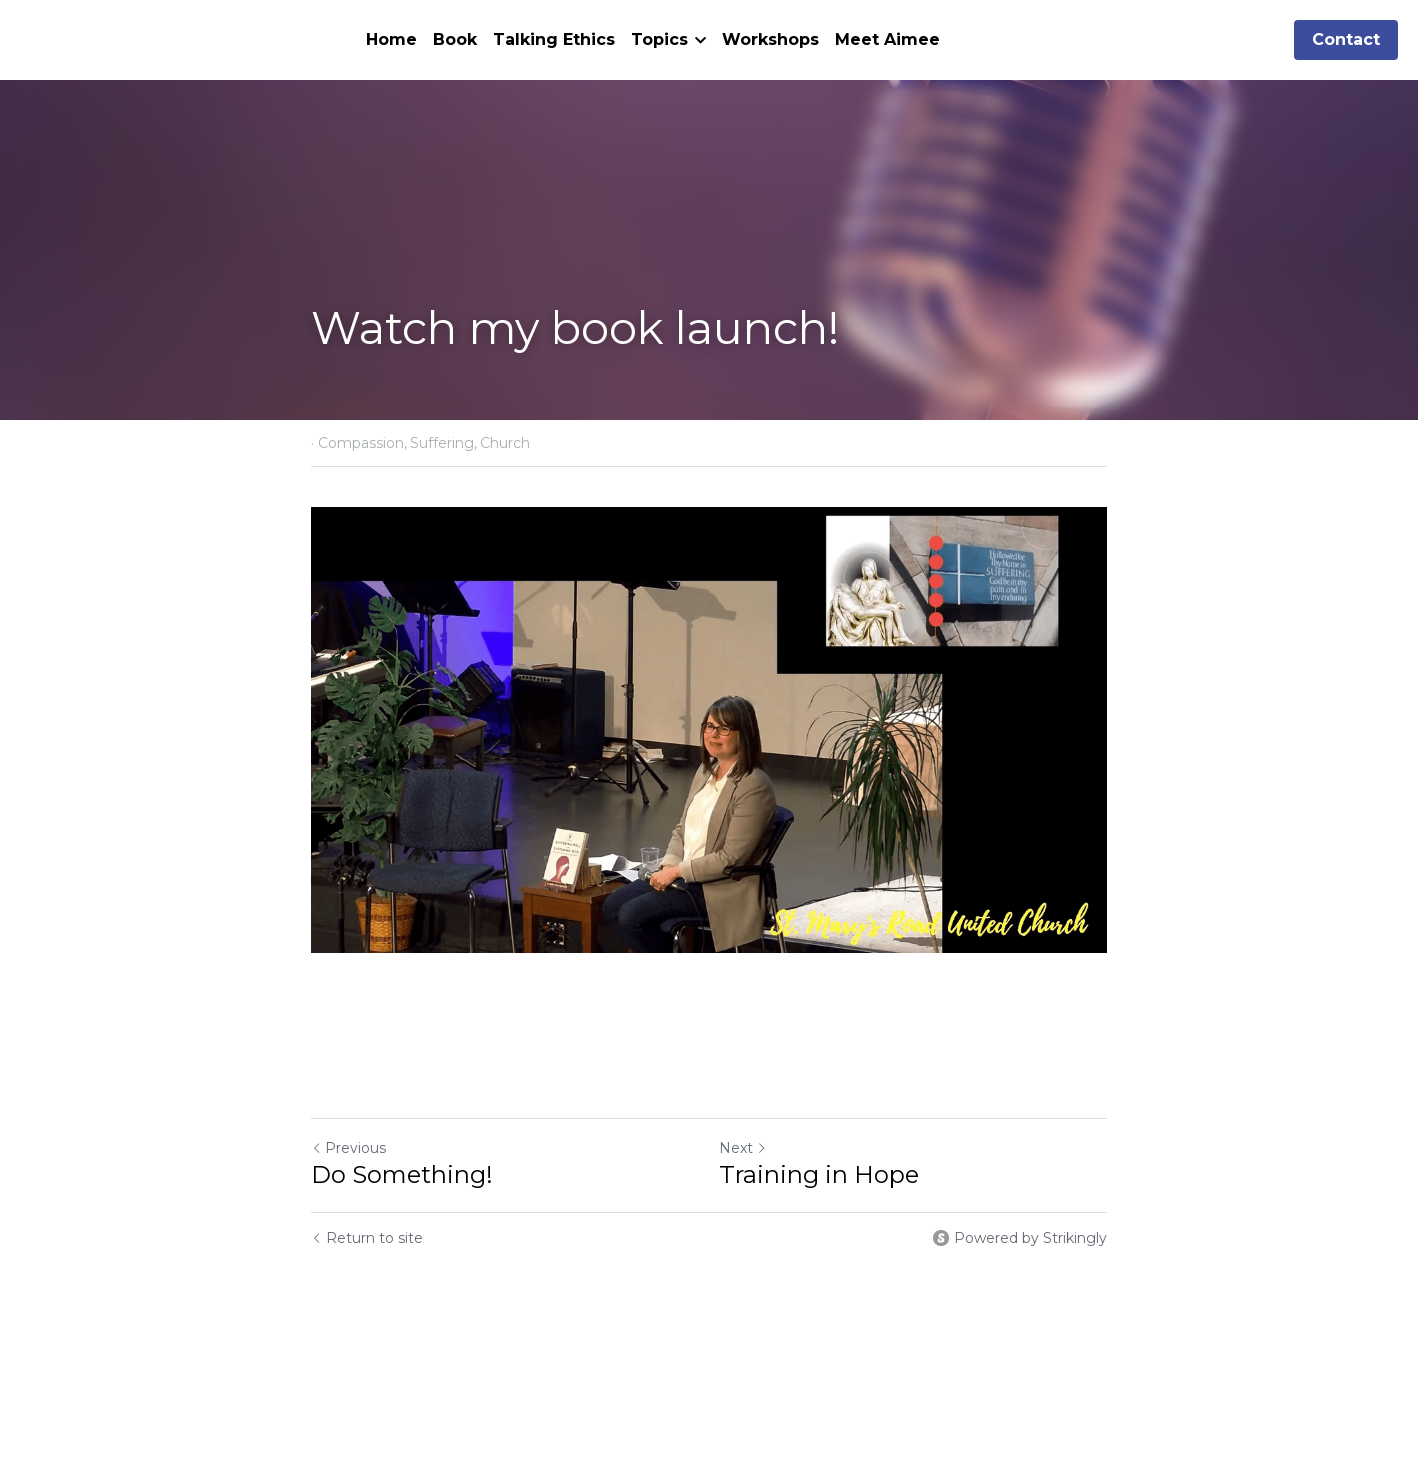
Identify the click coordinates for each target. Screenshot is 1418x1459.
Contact (1346, 39)
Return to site (367, 1238)
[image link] (709, 730)
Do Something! (402, 1174)
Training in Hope (819, 1174)
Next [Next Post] (743, 1148)
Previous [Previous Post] (348, 1148)
